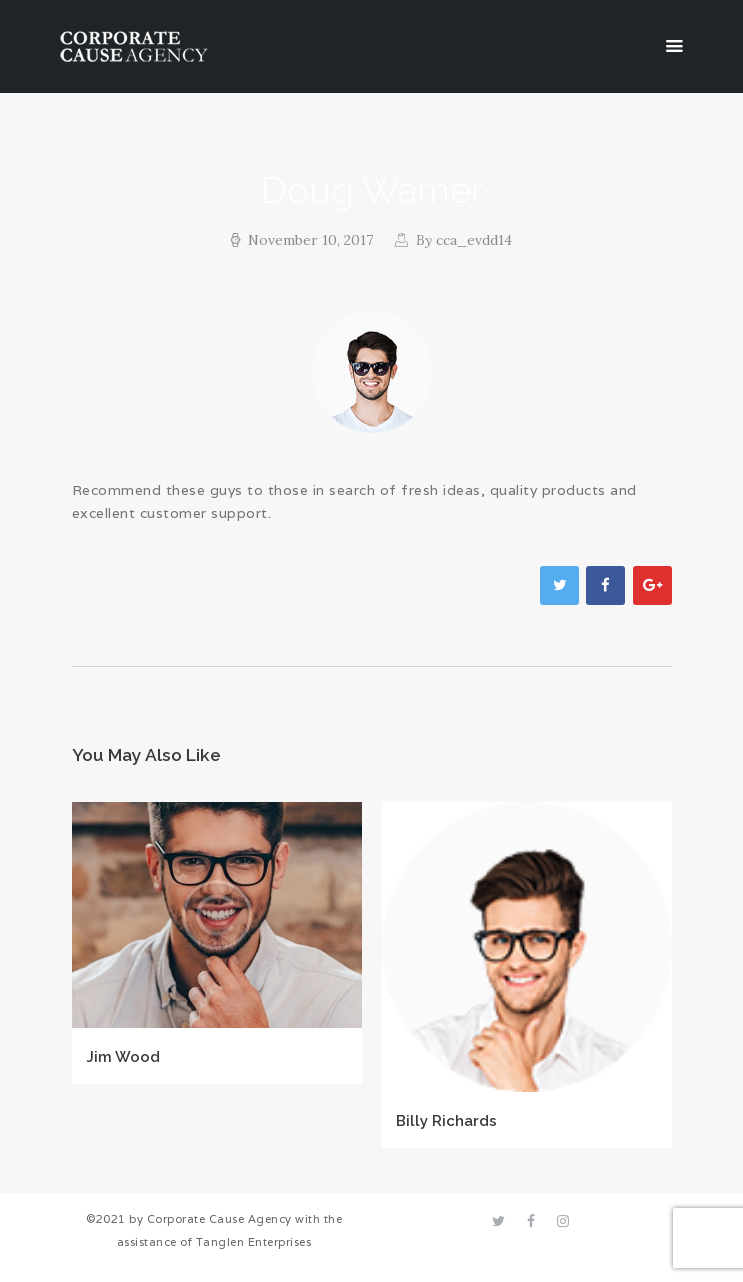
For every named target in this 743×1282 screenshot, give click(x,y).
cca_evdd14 (462, 240)
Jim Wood (123, 1056)
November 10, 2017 (310, 240)
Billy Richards (446, 1120)
